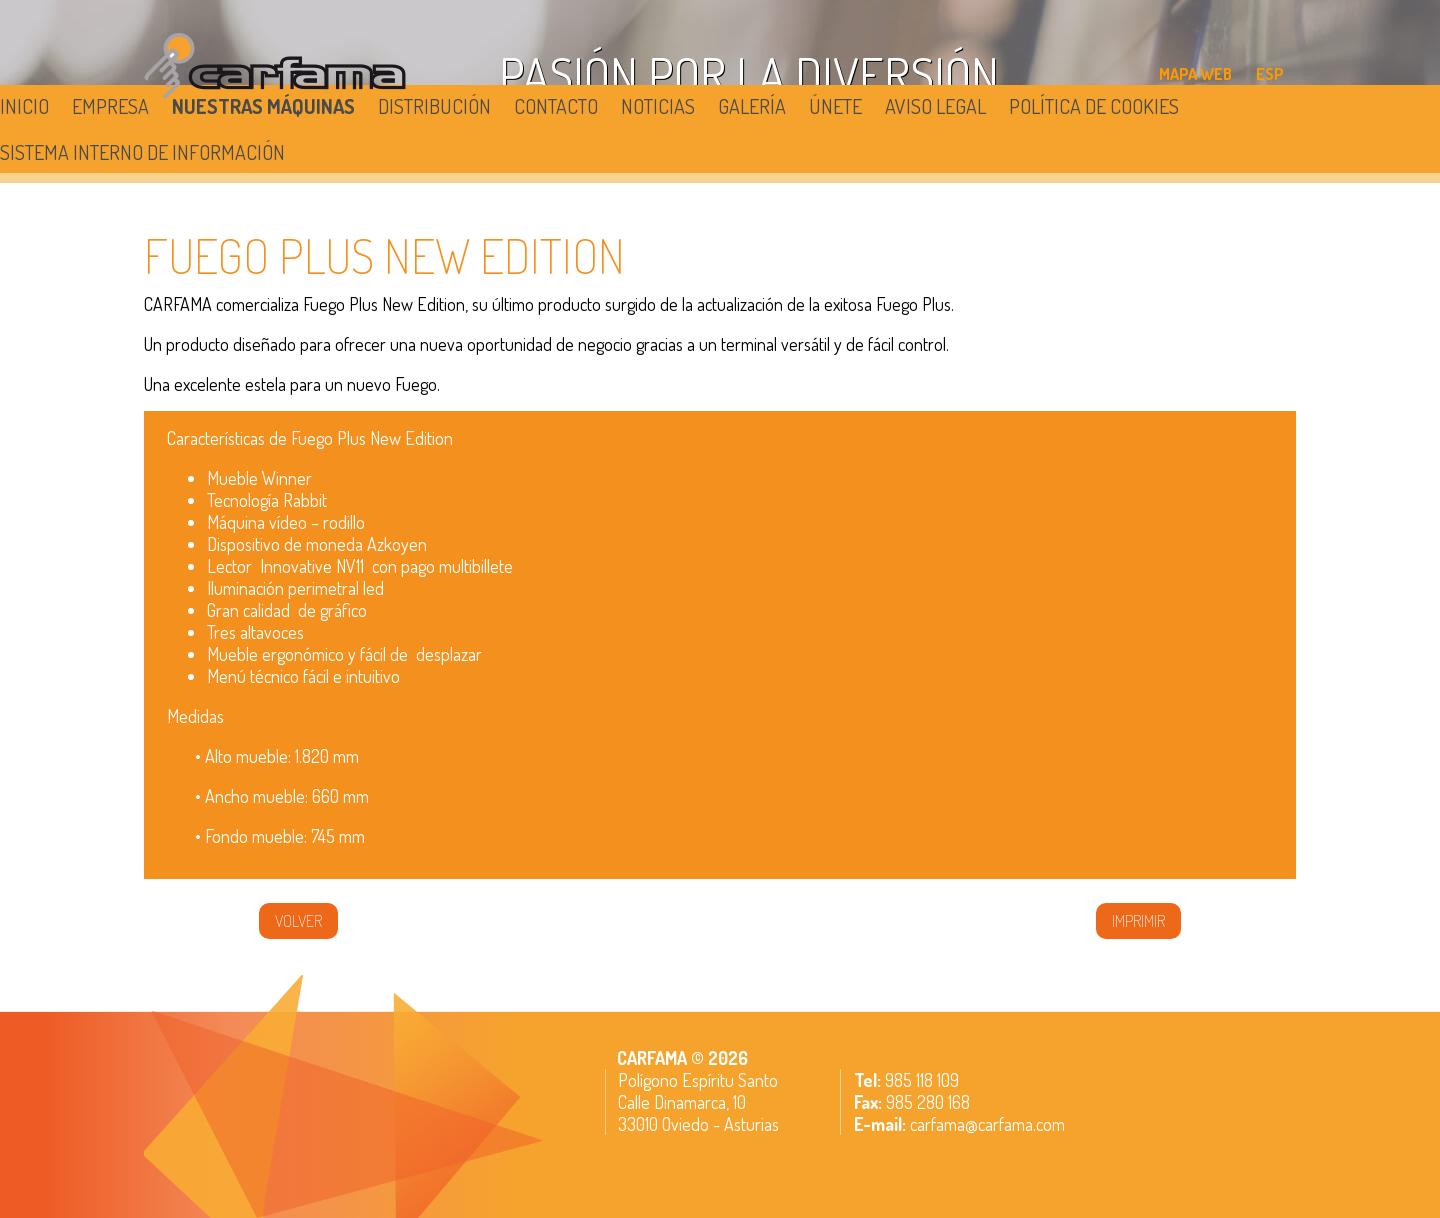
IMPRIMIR (1138, 921)
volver (298, 921)
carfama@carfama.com (987, 1124)
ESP (1270, 74)
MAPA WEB (1195, 74)
